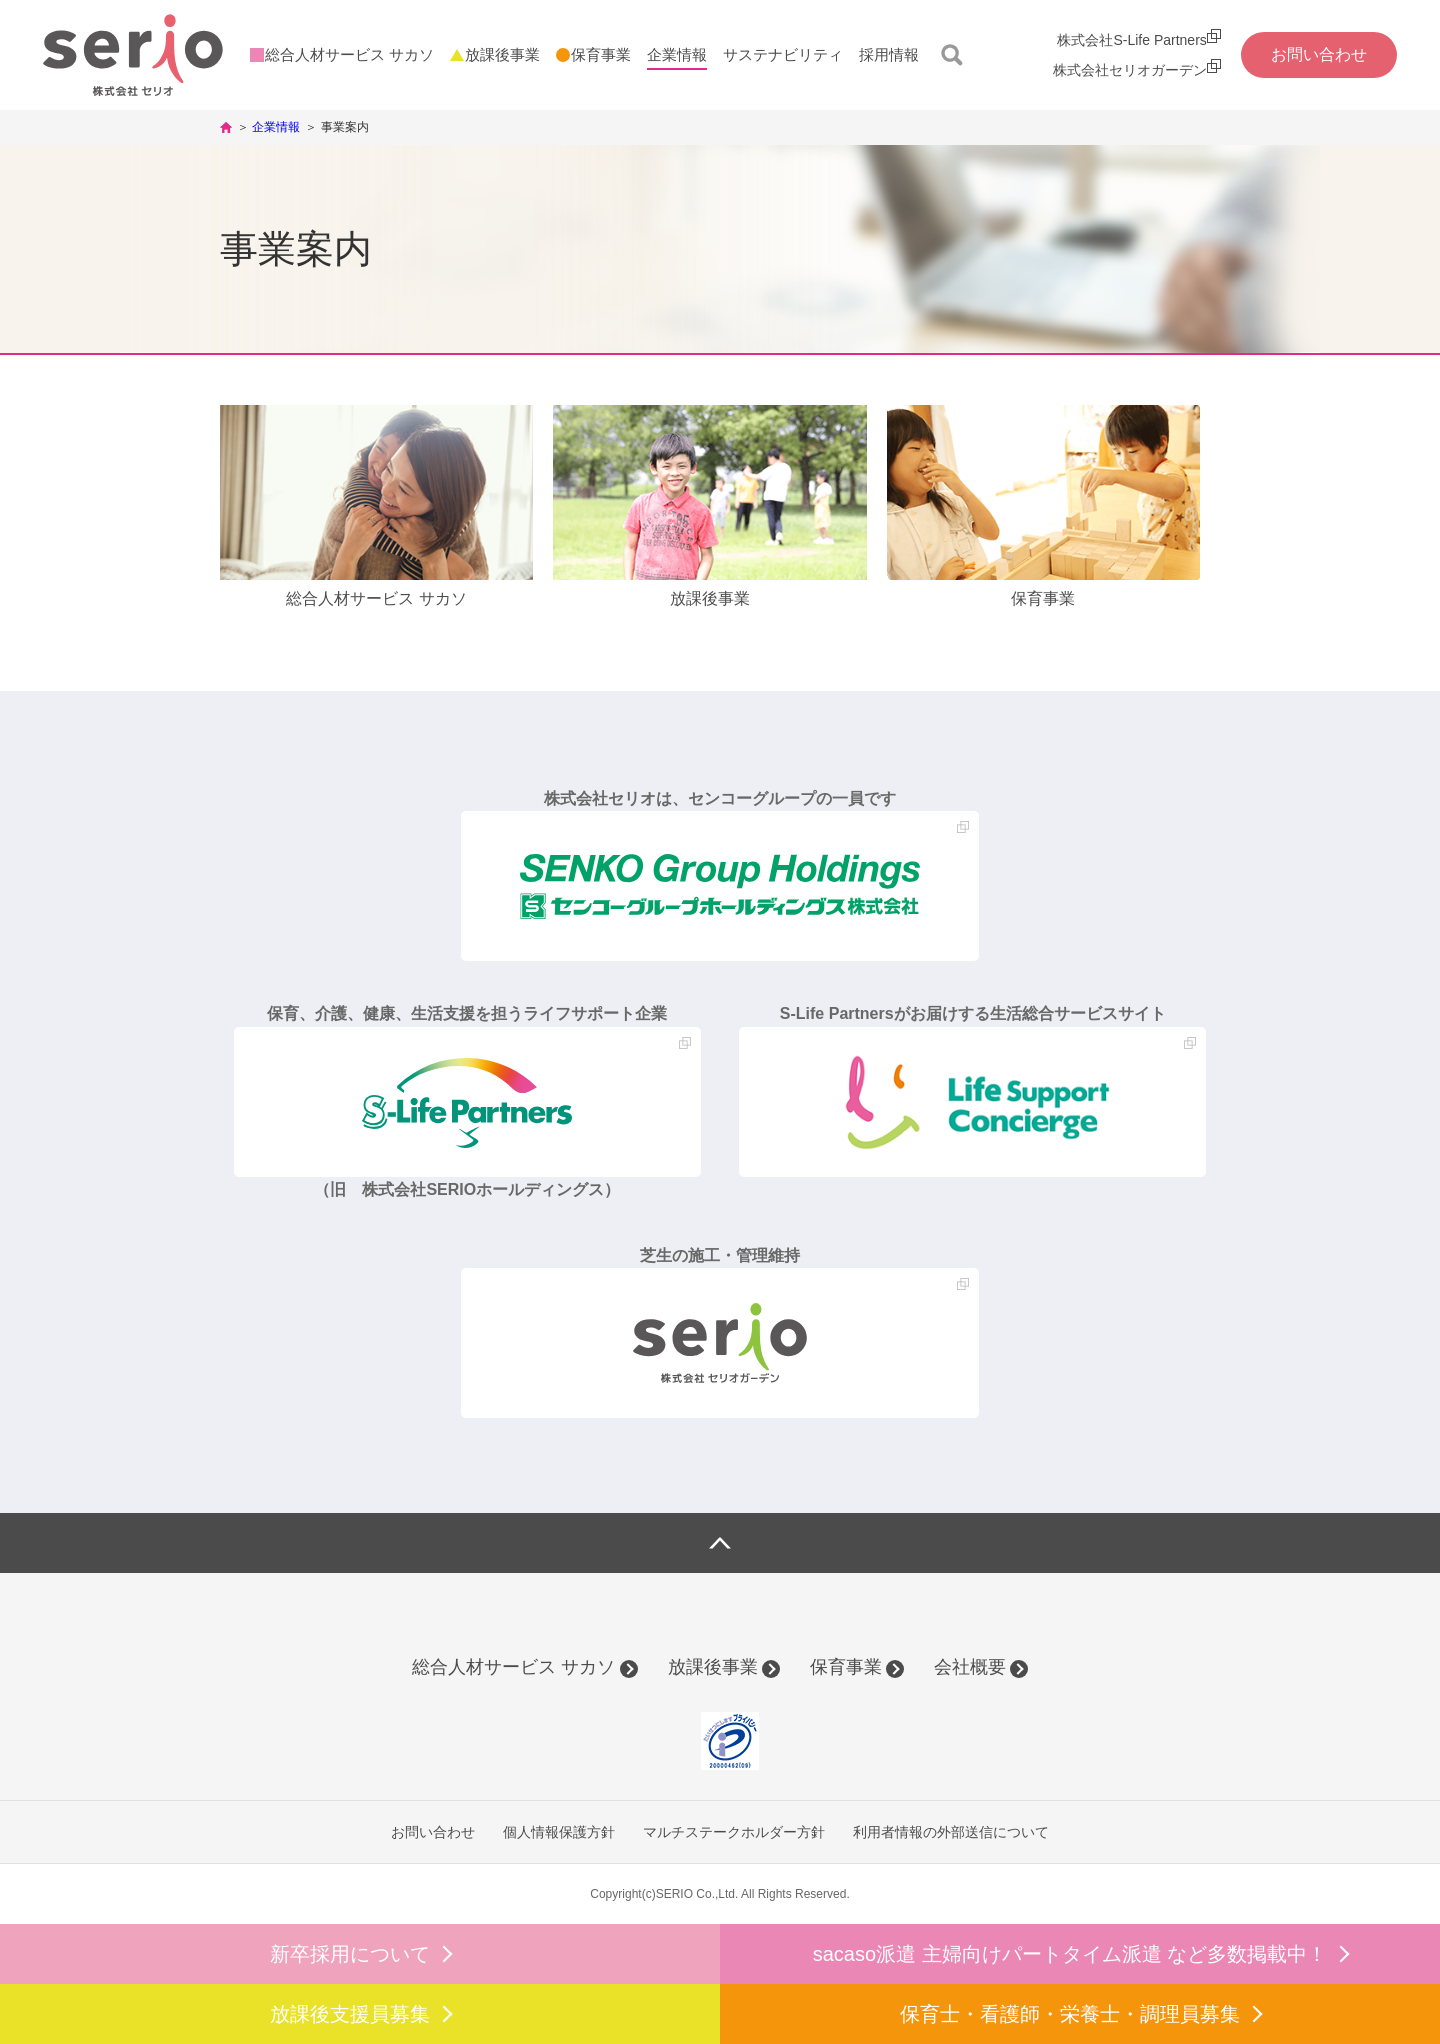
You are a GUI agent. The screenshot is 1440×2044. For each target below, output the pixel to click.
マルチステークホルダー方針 (734, 1832)
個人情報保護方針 (559, 1832)
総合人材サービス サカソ (513, 1667)
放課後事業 (713, 1667)
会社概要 (970, 1667)
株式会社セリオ (133, 55)
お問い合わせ (433, 1832)
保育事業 (846, 1667)
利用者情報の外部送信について (951, 1832)
